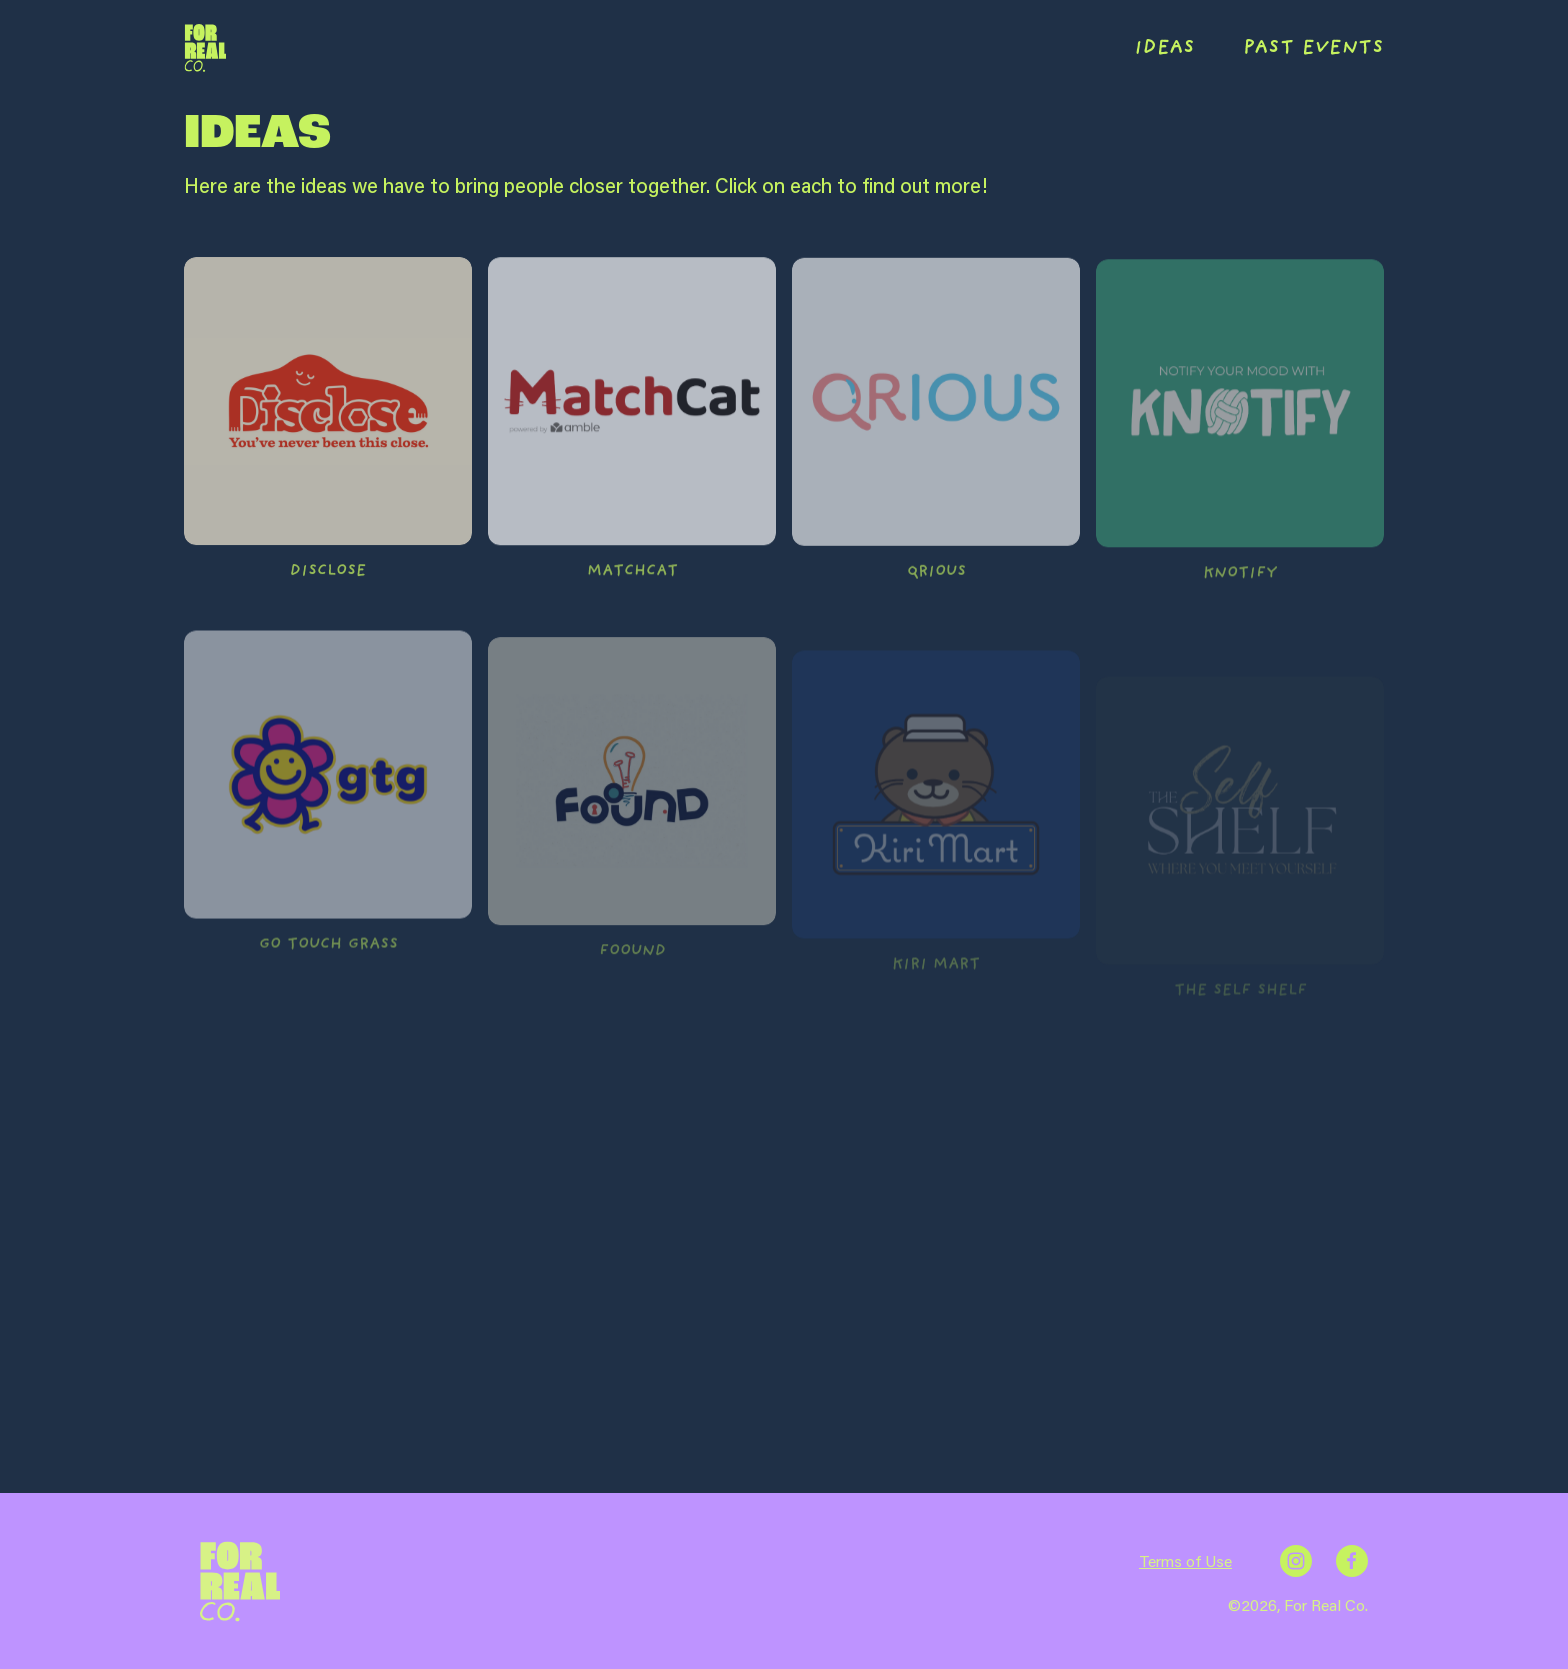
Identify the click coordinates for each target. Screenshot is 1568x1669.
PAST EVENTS (1313, 48)
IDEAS (1164, 48)
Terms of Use (1185, 1560)
